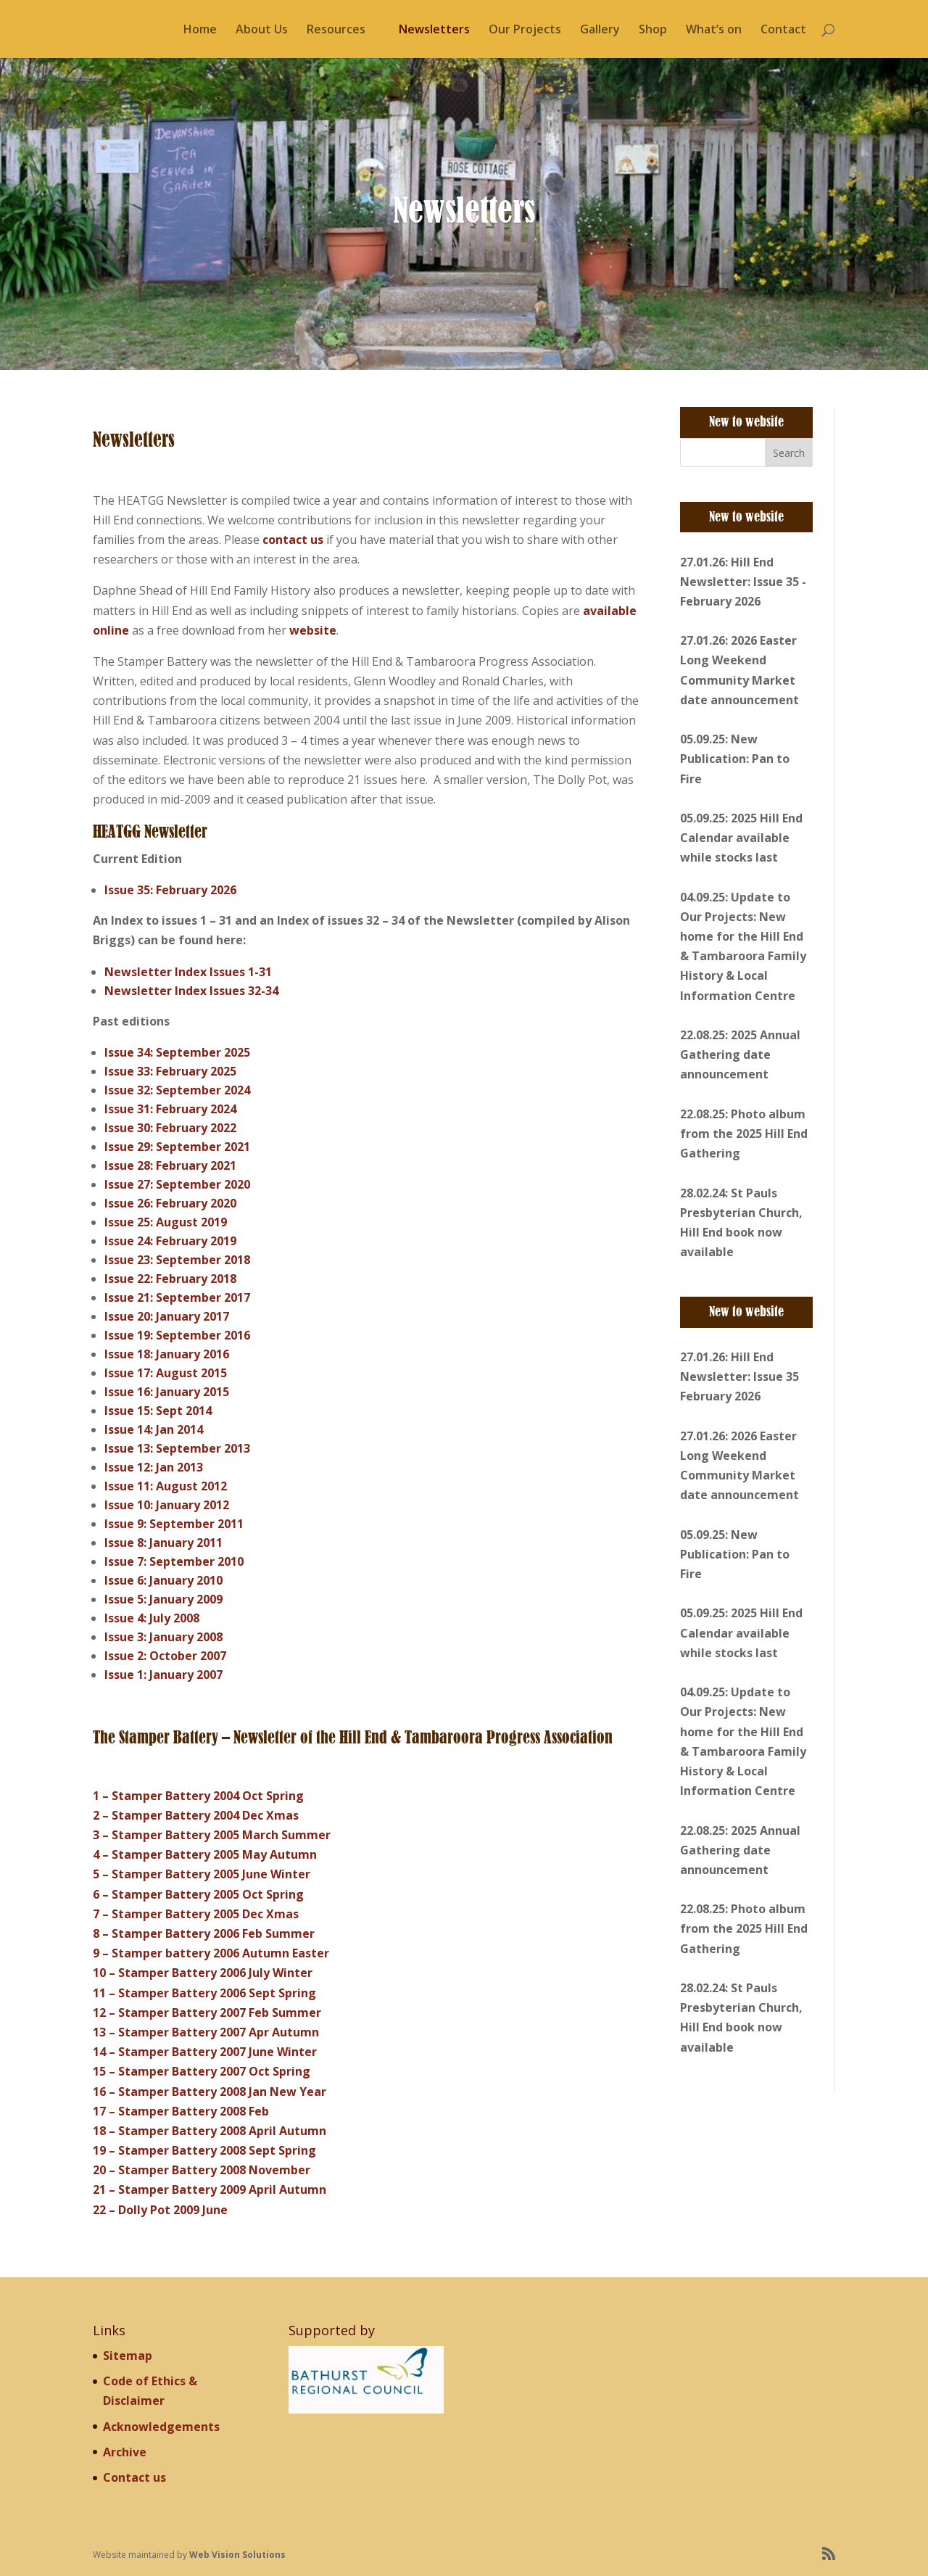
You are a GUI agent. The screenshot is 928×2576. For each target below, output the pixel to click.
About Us (262, 30)
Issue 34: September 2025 (177, 1052)
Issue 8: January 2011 (163, 1543)
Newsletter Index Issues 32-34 (191, 991)
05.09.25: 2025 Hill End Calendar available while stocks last (741, 837)
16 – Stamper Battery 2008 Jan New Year (209, 2092)
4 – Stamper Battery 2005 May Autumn (205, 1854)
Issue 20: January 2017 (166, 1316)
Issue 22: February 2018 (170, 1279)
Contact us (134, 2477)
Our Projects (525, 30)
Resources (336, 30)
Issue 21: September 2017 (177, 1297)
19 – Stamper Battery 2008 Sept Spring (204, 2150)
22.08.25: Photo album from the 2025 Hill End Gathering (744, 1133)
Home (200, 30)
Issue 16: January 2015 (166, 1392)
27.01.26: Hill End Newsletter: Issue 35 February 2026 (739, 1376)
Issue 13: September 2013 (177, 1448)
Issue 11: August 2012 (165, 1486)
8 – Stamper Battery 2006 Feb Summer (204, 1933)
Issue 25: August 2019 (165, 1222)
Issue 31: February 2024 (170, 1109)
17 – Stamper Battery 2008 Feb (181, 2111)
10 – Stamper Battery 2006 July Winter (202, 1973)
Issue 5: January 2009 (163, 1599)
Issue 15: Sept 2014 (158, 1411)
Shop (653, 30)
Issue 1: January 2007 (163, 1675)
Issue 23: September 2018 (177, 1260)
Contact (783, 30)
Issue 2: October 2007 (165, 1656)
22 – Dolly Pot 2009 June (160, 2210)
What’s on (714, 30)
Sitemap (127, 2356)
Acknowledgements (161, 2427)
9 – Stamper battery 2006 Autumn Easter (211, 1953)
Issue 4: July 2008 (151, 1618)
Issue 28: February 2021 (170, 1165)
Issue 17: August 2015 (165, 1373)
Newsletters (434, 30)
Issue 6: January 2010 (163, 1580)
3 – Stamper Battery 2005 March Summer (212, 1835)
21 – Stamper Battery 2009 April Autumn (209, 2189)
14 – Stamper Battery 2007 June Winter (205, 2052)
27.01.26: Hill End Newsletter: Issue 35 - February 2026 (743, 581)
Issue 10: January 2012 (166, 1505)
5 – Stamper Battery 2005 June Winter (201, 1874)
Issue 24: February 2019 (170, 1241)
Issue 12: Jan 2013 (153, 1467)
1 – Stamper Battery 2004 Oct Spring (198, 1796)
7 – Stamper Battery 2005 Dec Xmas (196, 1914)
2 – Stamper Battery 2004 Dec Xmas (196, 1815)
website (312, 630)
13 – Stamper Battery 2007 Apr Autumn (206, 2032)
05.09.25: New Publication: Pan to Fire (735, 758)
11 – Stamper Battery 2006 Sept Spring (204, 1993)
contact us (292, 540)
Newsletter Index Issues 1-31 (188, 972)
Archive (124, 2452)
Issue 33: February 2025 (170, 1071)
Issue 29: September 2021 (177, 1147)
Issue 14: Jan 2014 (153, 1429)
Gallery (600, 30)
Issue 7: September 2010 (174, 1561)
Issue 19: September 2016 (177, 1335)
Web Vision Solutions (237, 2554)
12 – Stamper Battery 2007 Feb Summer (207, 2012)
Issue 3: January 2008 (163, 1637)
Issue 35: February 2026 (170, 890)
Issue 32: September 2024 (177, 1090)
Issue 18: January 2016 (166, 1354)
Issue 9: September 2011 (174, 1524)
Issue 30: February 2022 (170, 1128)
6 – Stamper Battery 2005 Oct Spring (198, 1894)
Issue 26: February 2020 (170, 1203)
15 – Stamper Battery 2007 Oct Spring (201, 2071)
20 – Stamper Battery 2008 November (201, 2170)
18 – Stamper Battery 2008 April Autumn (209, 2131)
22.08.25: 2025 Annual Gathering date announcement (740, 1054)
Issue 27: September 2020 (177, 1184)
